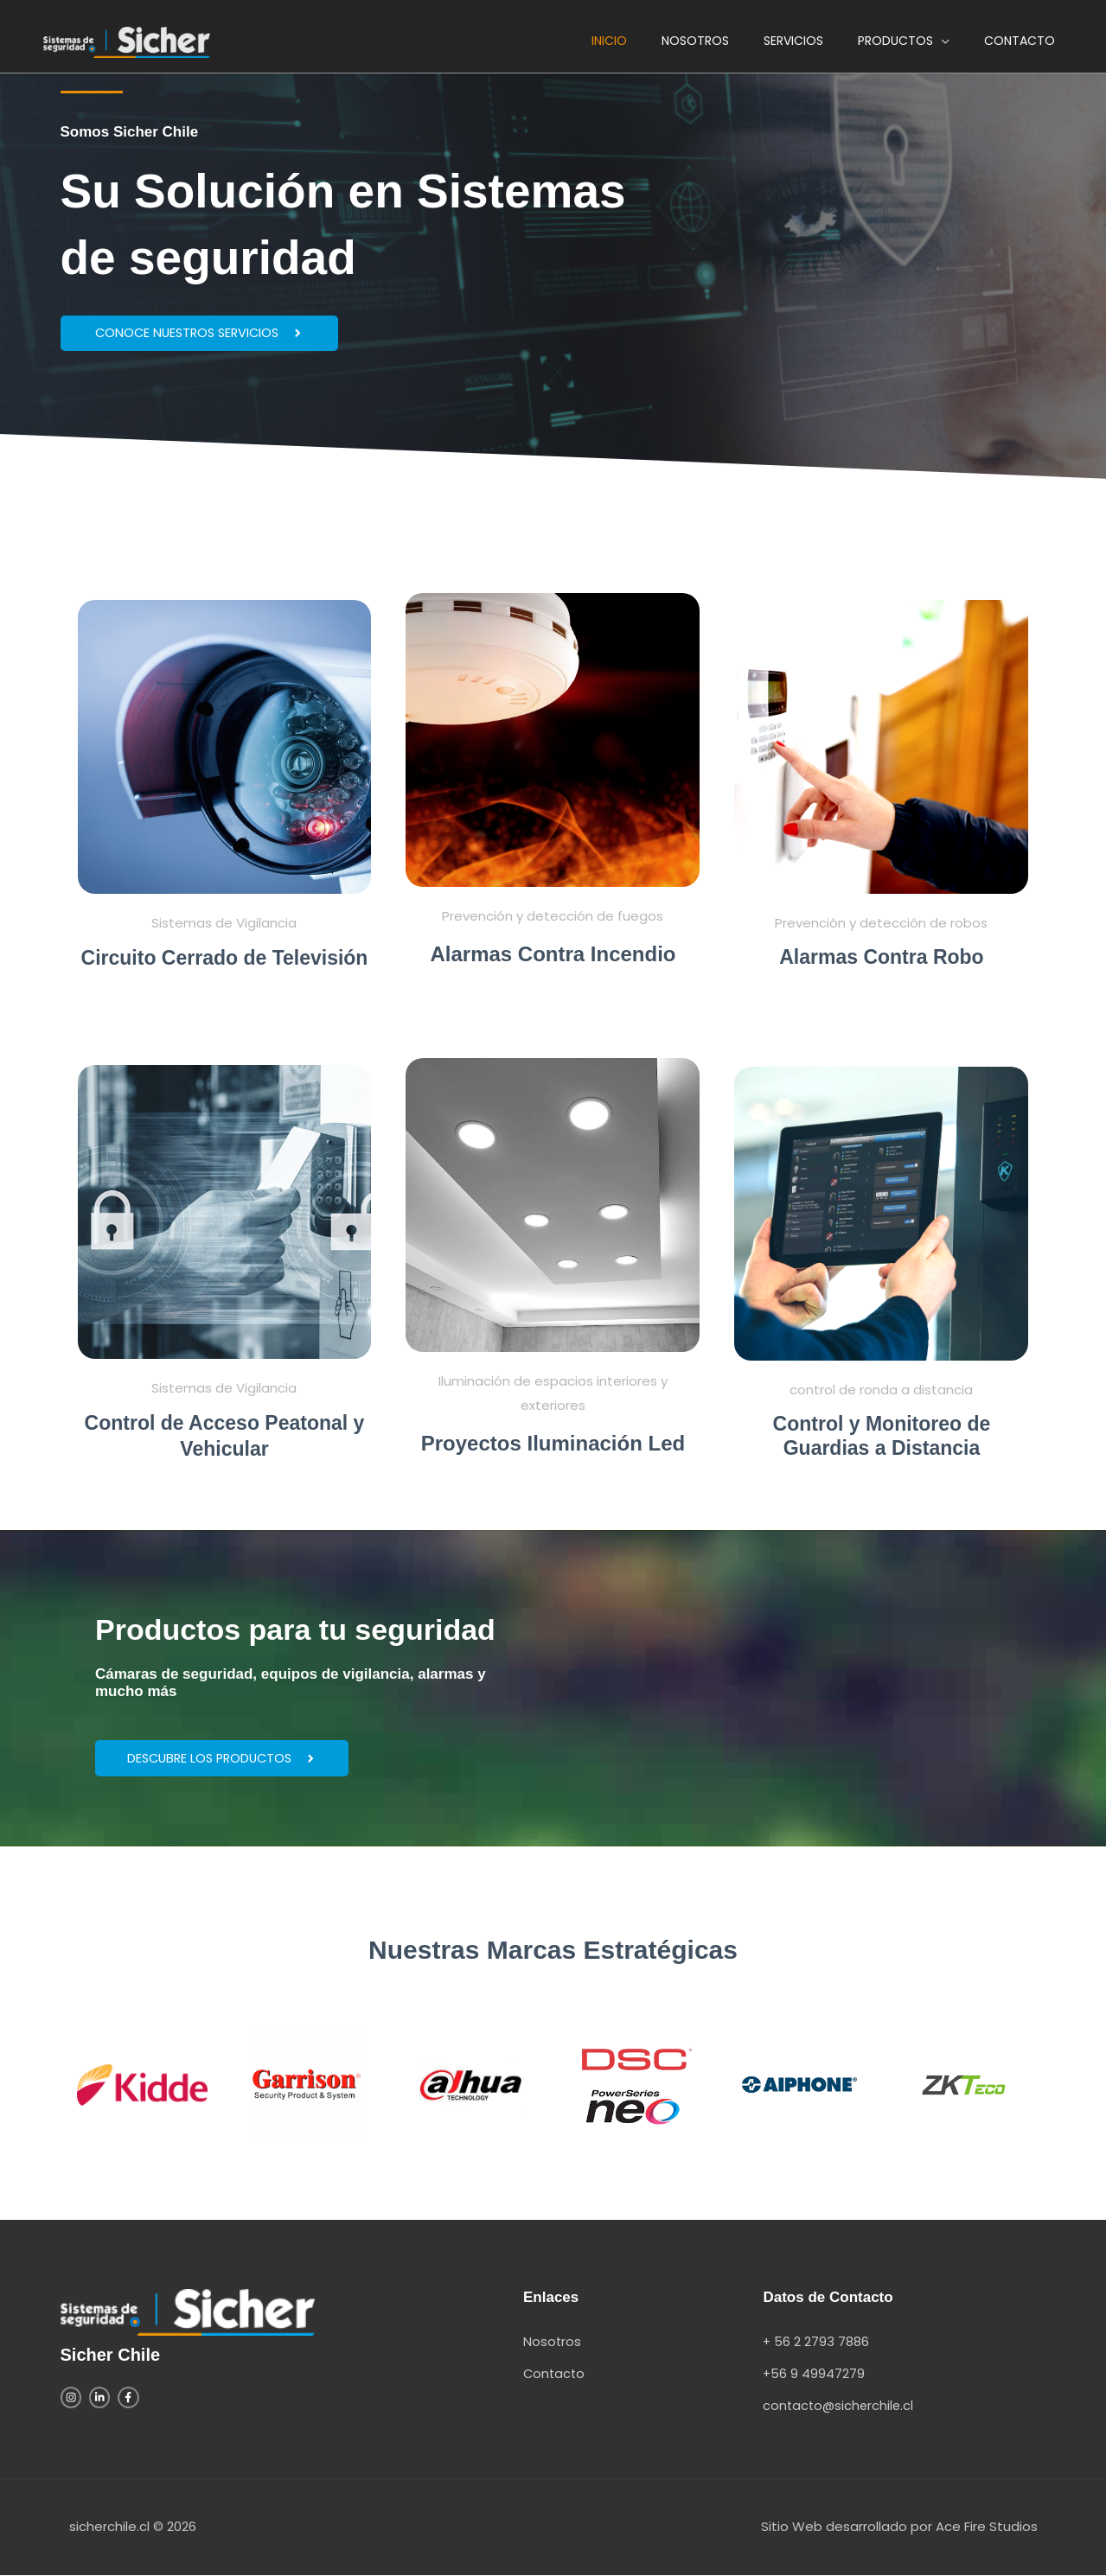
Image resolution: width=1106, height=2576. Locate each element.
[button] (904, 46)
